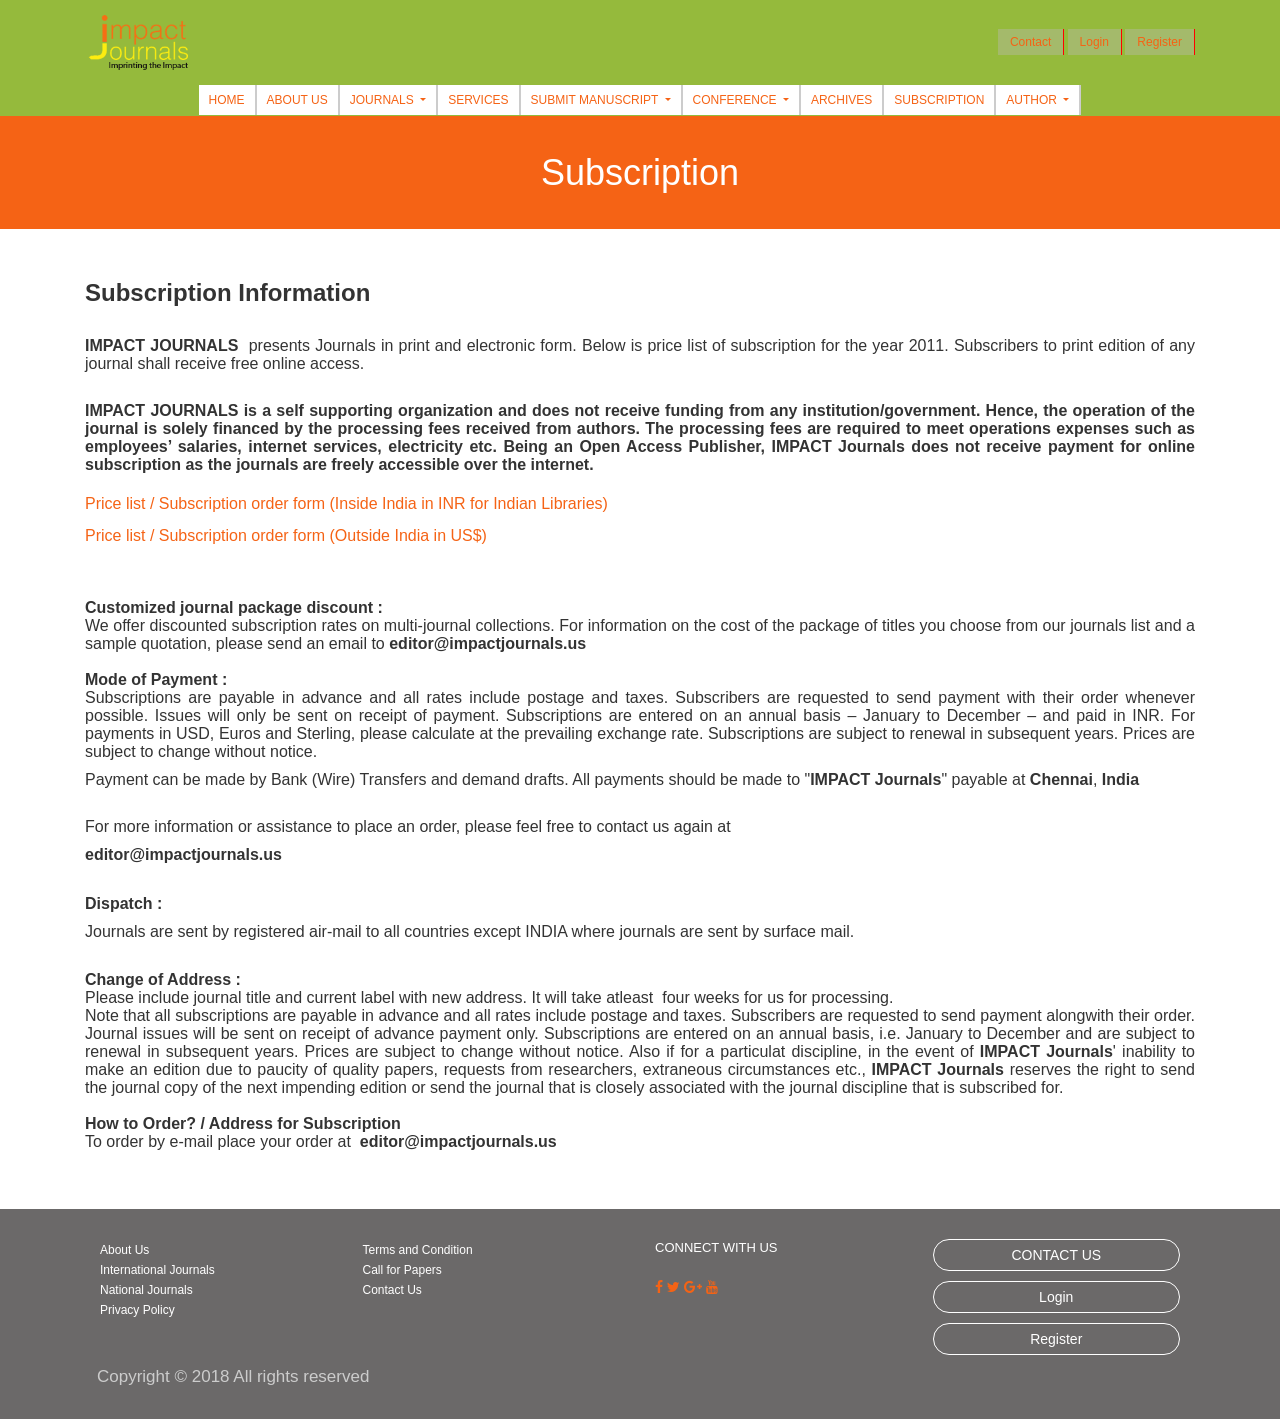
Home (227, 100)
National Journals (146, 1290)
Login (1094, 42)
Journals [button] (383, 100)
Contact (1030, 42)
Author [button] (1033, 100)
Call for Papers (402, 1270)
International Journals (157, 1270)
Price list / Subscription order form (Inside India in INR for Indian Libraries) (346, 503)
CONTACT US (1056, 1255)
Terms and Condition (418, 1250)
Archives (841, 100)
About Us (297, 100)
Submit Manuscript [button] (596, 100)
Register (1159, 42)
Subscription (939, 100)
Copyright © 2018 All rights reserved (233, 1376)
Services (478, 100)
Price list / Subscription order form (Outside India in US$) (286, 535)
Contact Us (392, 1290)
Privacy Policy (137, 1310)
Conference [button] (736, 100)
